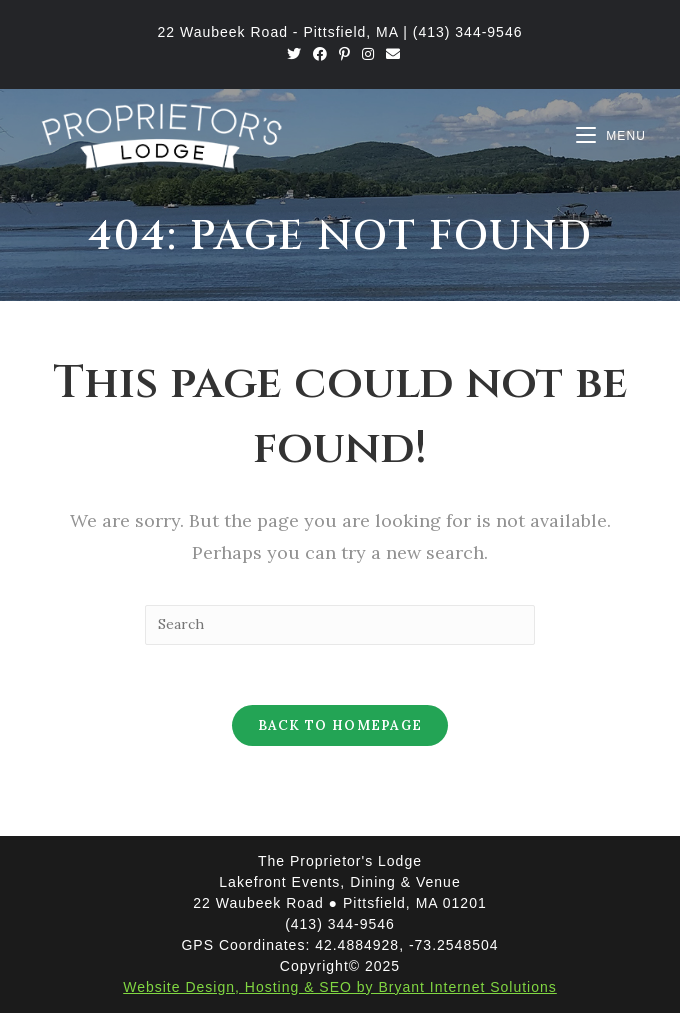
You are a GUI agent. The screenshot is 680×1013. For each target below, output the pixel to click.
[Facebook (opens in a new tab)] (320, 54)
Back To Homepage (340, 725)
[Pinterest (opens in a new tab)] (344, 54)
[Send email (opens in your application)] (390, 54)
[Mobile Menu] (611, 136)
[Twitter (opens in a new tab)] (294, 54)
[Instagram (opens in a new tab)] (368, 54)
